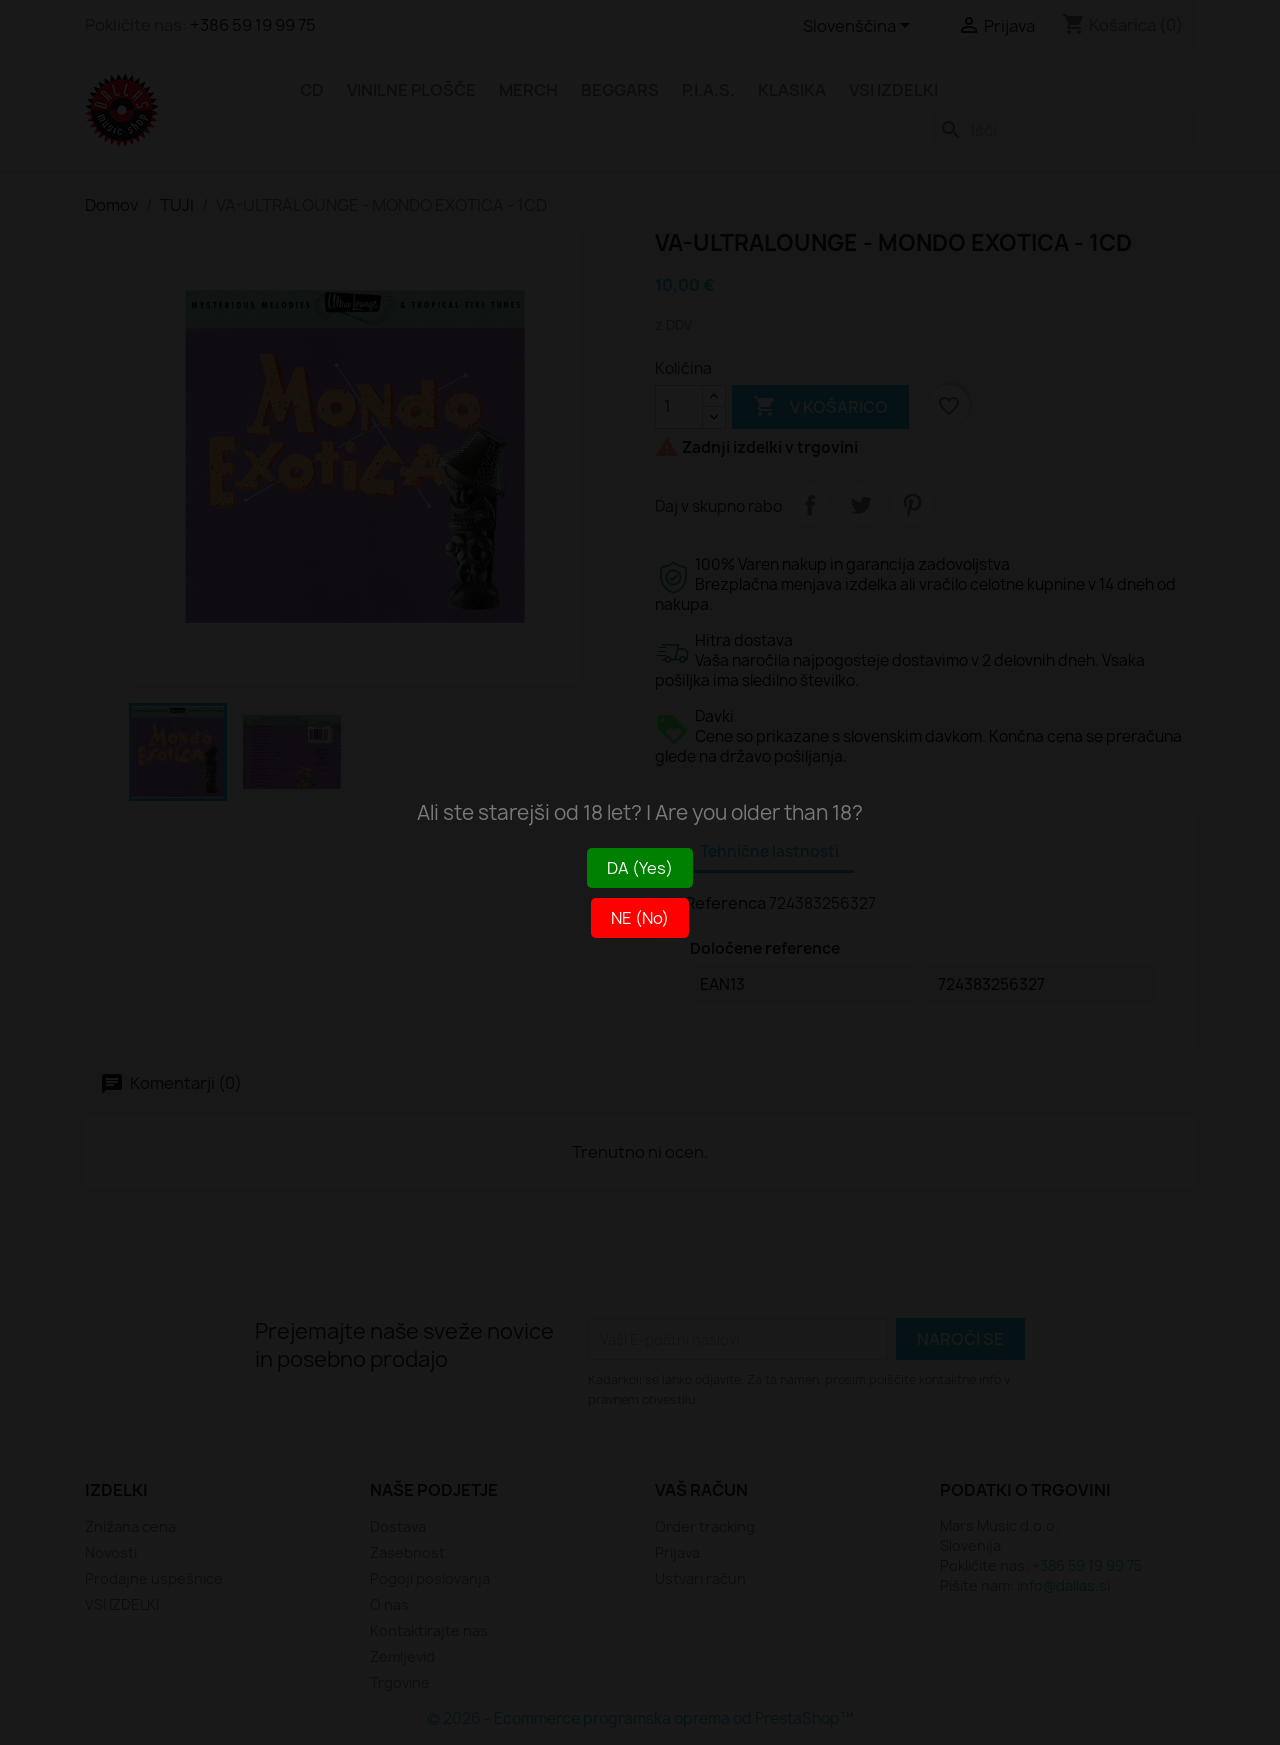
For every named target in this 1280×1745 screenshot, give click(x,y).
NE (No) (640, 918)
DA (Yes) (640, 868)
